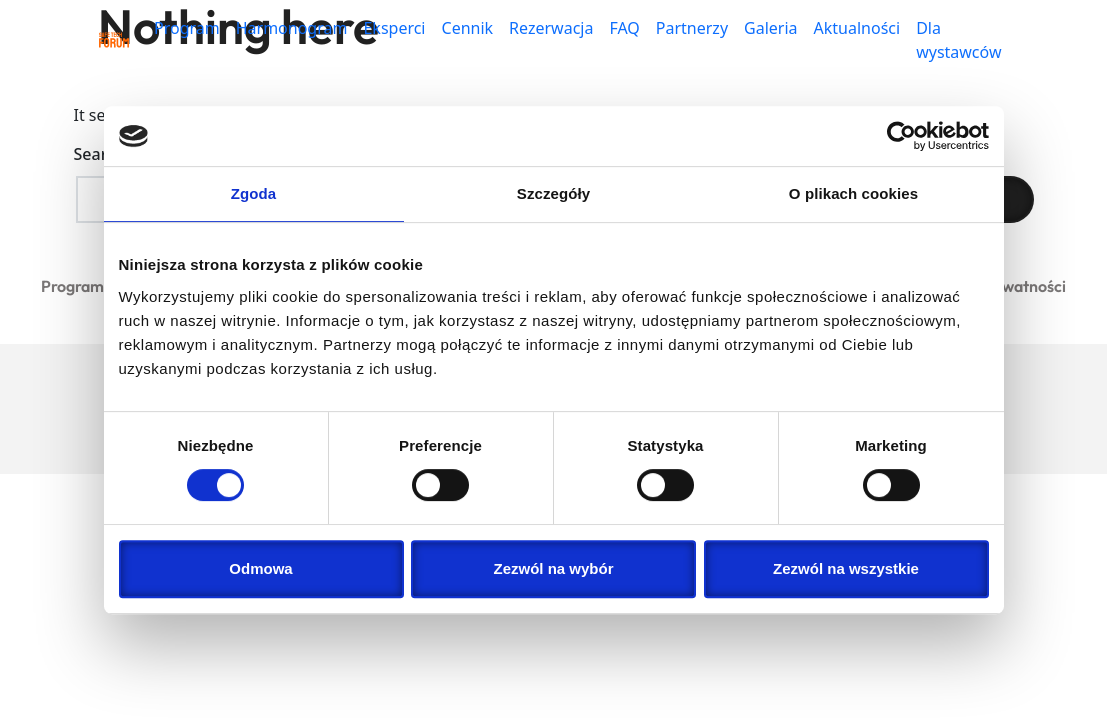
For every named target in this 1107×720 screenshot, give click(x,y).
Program (187, 28)
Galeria (771, 28)
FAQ (624, 28)
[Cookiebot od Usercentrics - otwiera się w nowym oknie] (901, 136)
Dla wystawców (958, 40)
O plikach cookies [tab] (853, 193)
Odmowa (260, 568)
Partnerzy (692, 28)
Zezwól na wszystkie (846, 568)
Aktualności (857, 28)
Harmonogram (292, 28)
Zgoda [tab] (254, 193)
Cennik (468, 28)
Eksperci (394, 28)
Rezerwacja (551, 28)
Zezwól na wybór (553, 568)
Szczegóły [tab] (553, 193)
